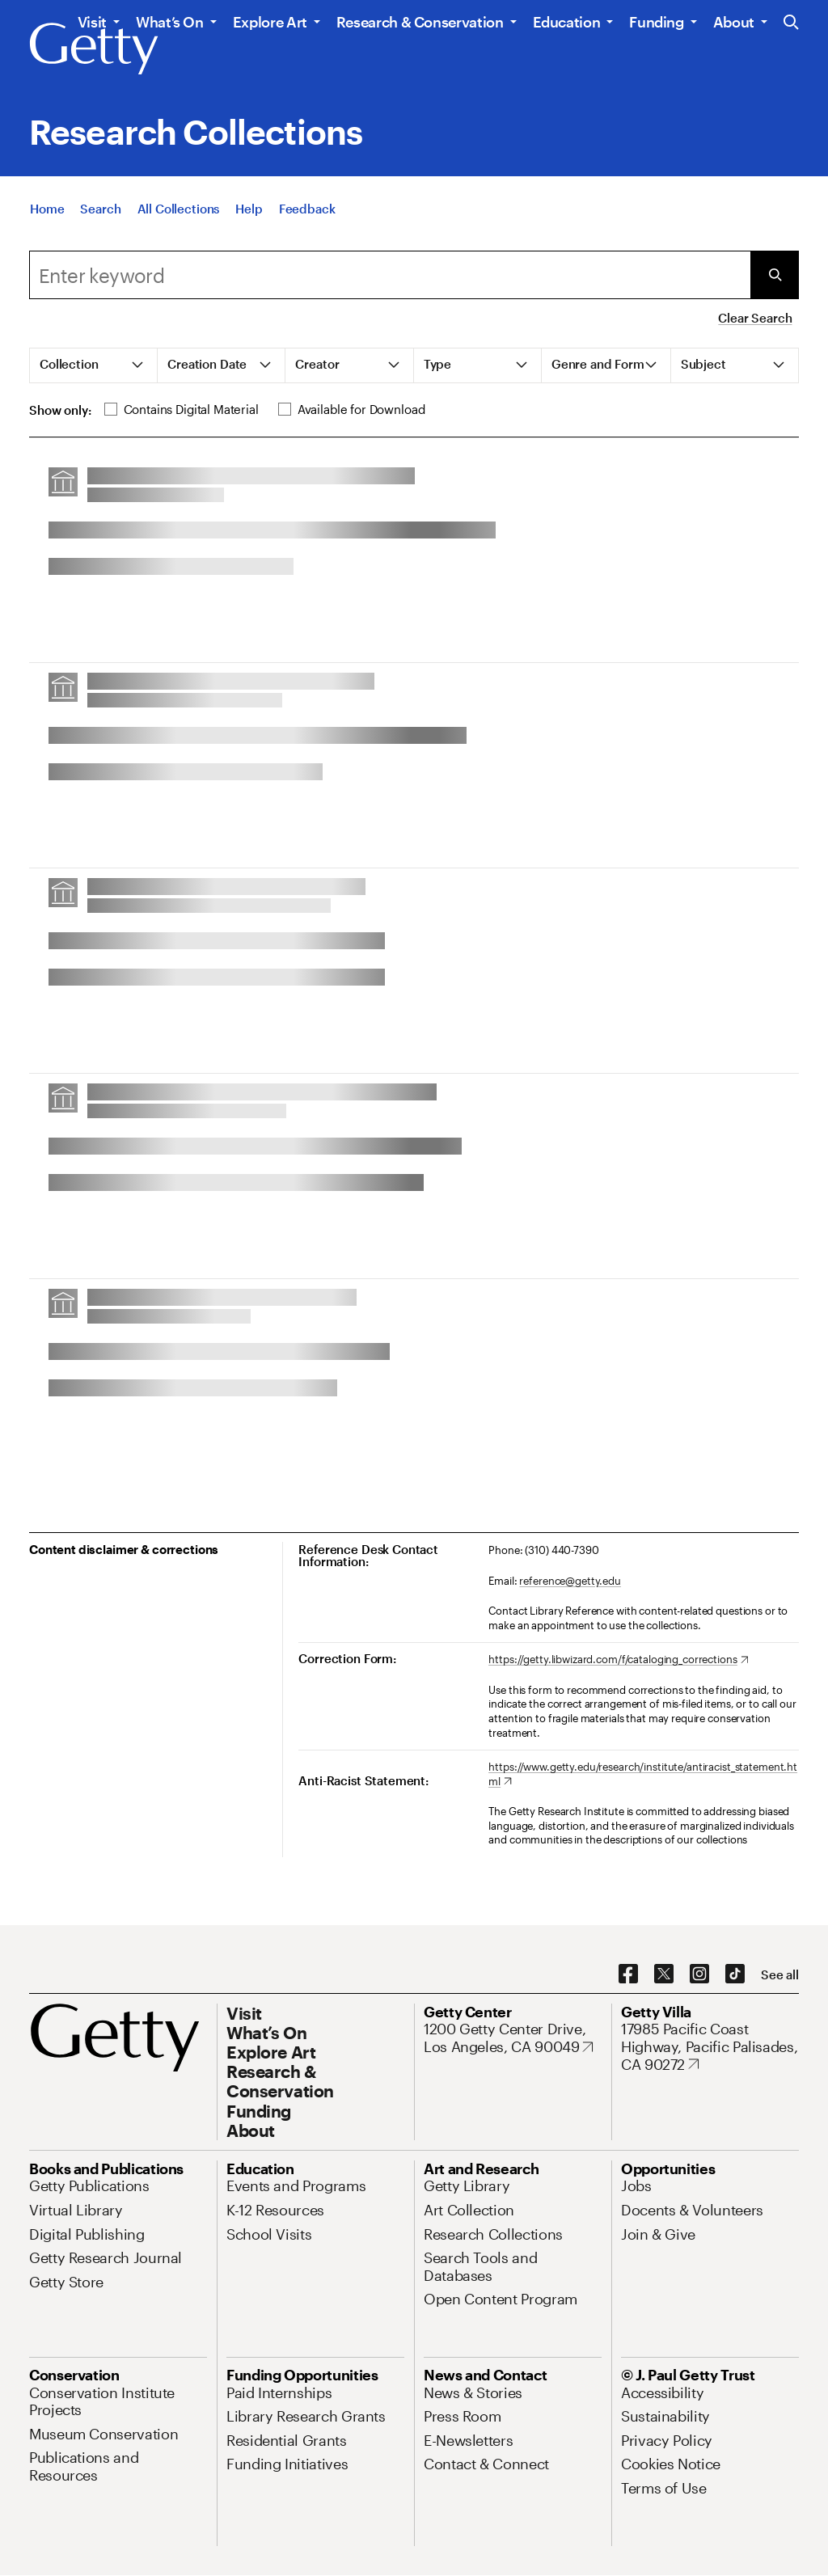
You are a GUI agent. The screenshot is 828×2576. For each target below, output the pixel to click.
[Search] (100, 208)
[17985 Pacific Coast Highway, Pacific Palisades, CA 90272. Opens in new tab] (710, 2047)
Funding (656, 22)
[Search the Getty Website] (791, 23)
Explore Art (270, 22)
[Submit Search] (774, 275)
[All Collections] (178, 208)
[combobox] (389, 275)
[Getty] (93, 49)
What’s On (170, 22)
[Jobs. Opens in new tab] (636, 2185)
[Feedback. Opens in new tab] (307, 208)
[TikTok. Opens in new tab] (735, 1974)
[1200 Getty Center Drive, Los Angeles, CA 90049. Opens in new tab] (513, 2038)
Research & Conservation (420, 22)
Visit (92, 22)
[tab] (94, 365)
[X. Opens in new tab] (664, 1974)
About (733, 22)
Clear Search (755, 317)
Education (567, 22)
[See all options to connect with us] (780, 1975)
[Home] (47, 208)
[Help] (248, 208)
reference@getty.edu (570, 1580)
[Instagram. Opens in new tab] (699, 1974)
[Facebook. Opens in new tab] (628, 1974)
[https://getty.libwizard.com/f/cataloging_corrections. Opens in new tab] (618, 1660)
